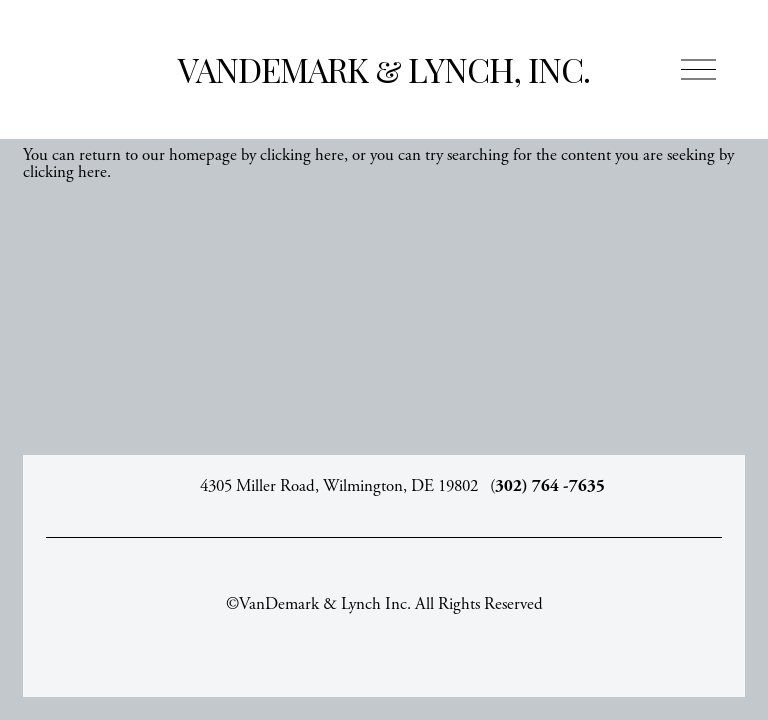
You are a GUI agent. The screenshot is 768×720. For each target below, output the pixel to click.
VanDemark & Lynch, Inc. (384, 69)
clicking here (302, 155)
